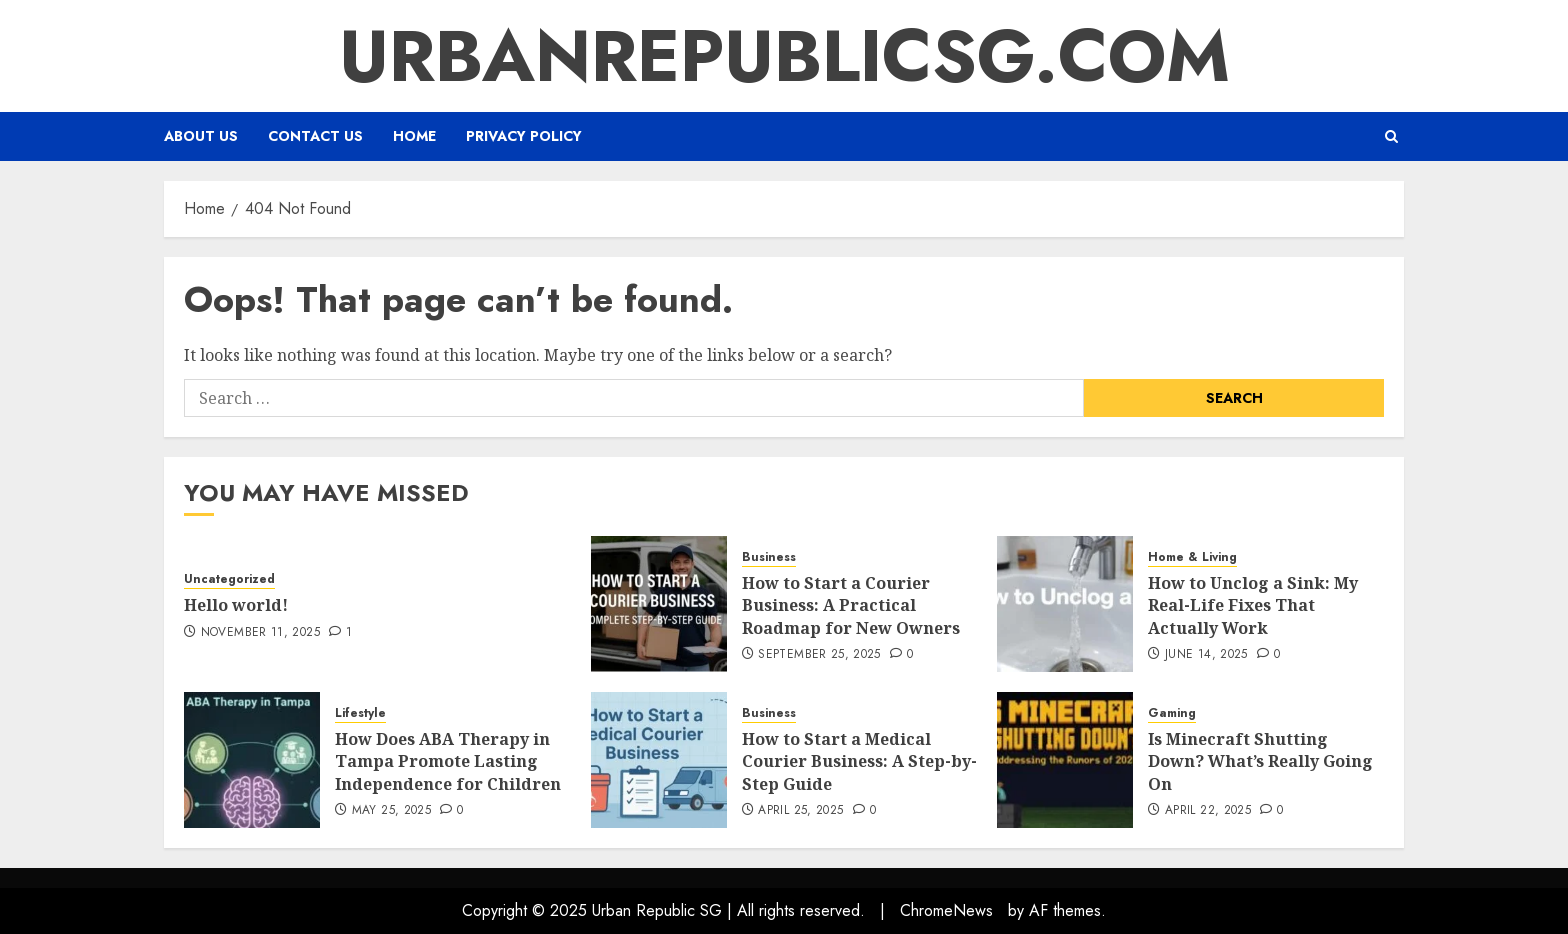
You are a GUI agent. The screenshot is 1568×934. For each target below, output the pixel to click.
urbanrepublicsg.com (784, 56)
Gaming (1172, 713)
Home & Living (1192, 557)
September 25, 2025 (819, 655)
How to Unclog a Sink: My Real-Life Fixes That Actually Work (1253, 605)
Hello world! (236, 605)
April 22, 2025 (1208, 811)
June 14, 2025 (1206, 655)
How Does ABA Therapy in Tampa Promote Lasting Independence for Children (448, 761)
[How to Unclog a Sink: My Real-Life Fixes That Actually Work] (1065, 604)
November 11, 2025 (260, 633)
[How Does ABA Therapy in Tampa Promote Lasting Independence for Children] (252, 760)
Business (769, 557)
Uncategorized (229, 579)
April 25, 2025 (800, 811)
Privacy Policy (524, 136)
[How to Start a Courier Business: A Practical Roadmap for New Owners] (659, 604)
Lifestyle (360, 713)
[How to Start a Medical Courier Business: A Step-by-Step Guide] (659, 760)
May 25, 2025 (391, 811)
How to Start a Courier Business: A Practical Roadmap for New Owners (851, 605)
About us (201, 136)
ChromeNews (946, 910)
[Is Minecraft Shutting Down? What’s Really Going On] (1065, 760)
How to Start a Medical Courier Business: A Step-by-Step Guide (859, 761)
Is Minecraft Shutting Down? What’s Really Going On (1260, 761)
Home (414, 136)
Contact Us (315, 136)
